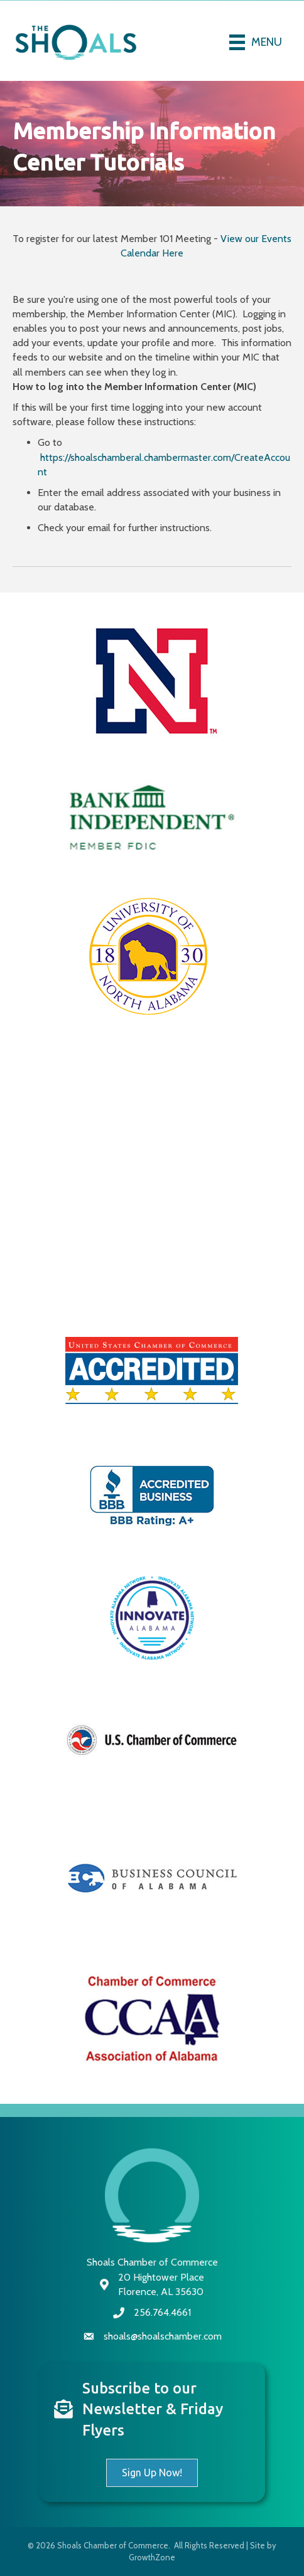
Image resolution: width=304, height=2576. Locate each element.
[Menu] (255, 42)
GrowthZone (152, 2557)
